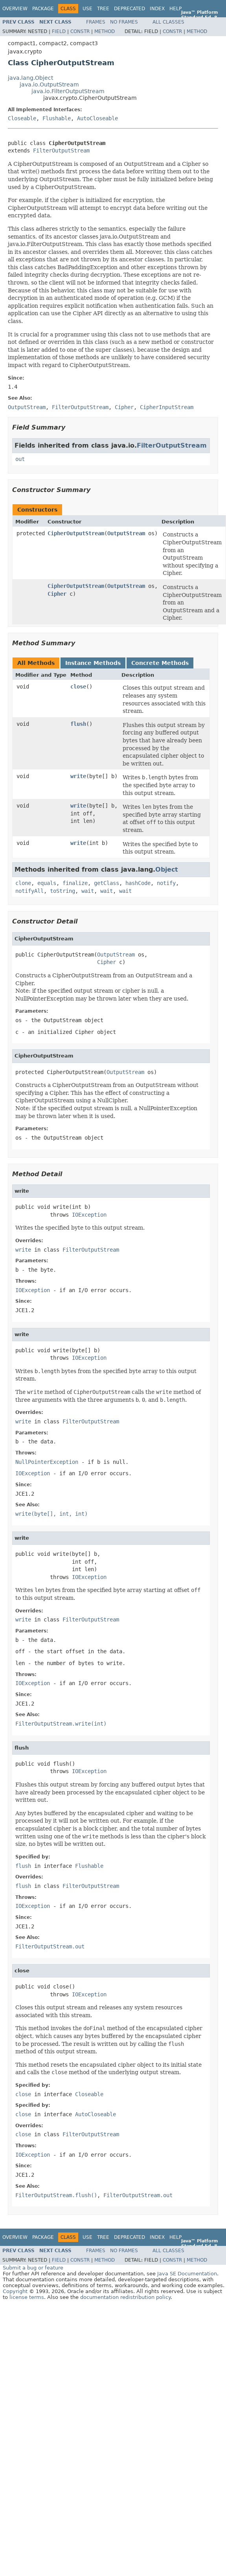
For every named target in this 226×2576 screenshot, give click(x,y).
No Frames (124, 22)
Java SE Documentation (187, 2274)
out (20, 459)
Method (104, 31)
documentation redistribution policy (125, 2297)
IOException (89, 1215)
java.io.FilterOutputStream (68, 91)
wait (87, 891)
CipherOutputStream (76, 533)
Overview (15, 8)
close (78, 686)
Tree (103, 8)
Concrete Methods (160, 663)
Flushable (56, 118)
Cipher (57, 594)
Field (59, 31)
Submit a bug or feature (33, 2268)
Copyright (15, 2291)
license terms (26, 2297)
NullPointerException (46, 1462)
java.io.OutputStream (49, 84)
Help (175, 8)
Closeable (22, 118)
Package (43, 8)
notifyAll (29, 891)
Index (157, 8)
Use (87, 8)
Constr (80, 31)
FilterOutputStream (61, 150)
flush (78, 724)
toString (62, 891)
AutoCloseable (97, 118)
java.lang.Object (30, 78)
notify (166, 883)
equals (46, 883)
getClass (106, 883)
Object (166, 869)
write (78, 776)
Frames (95, 22)
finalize (75, 883)
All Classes (168, 22)
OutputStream (126, 533)
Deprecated (129, 8)
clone (23, 883)
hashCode (138, 883)
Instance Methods (93, 663)
